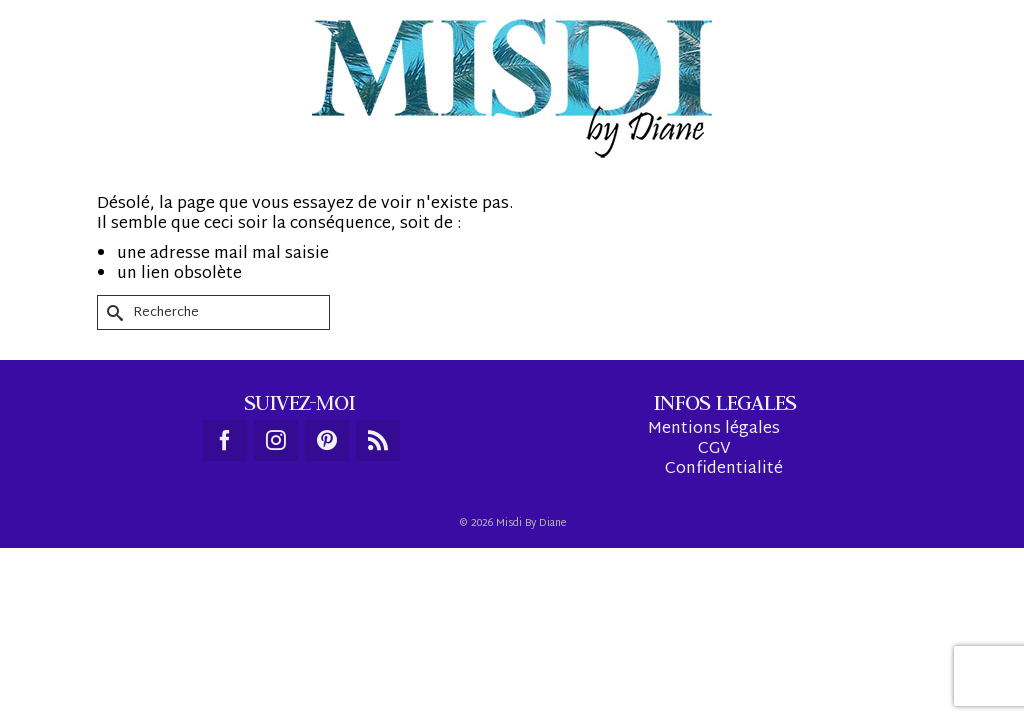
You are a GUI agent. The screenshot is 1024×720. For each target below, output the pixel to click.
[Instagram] (276, 561)
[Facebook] (225, 561)
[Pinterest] (327, 561)
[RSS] (378, 561)
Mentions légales (714, 550)
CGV (714, 570)
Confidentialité (724, 590)
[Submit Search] (112, 433)
